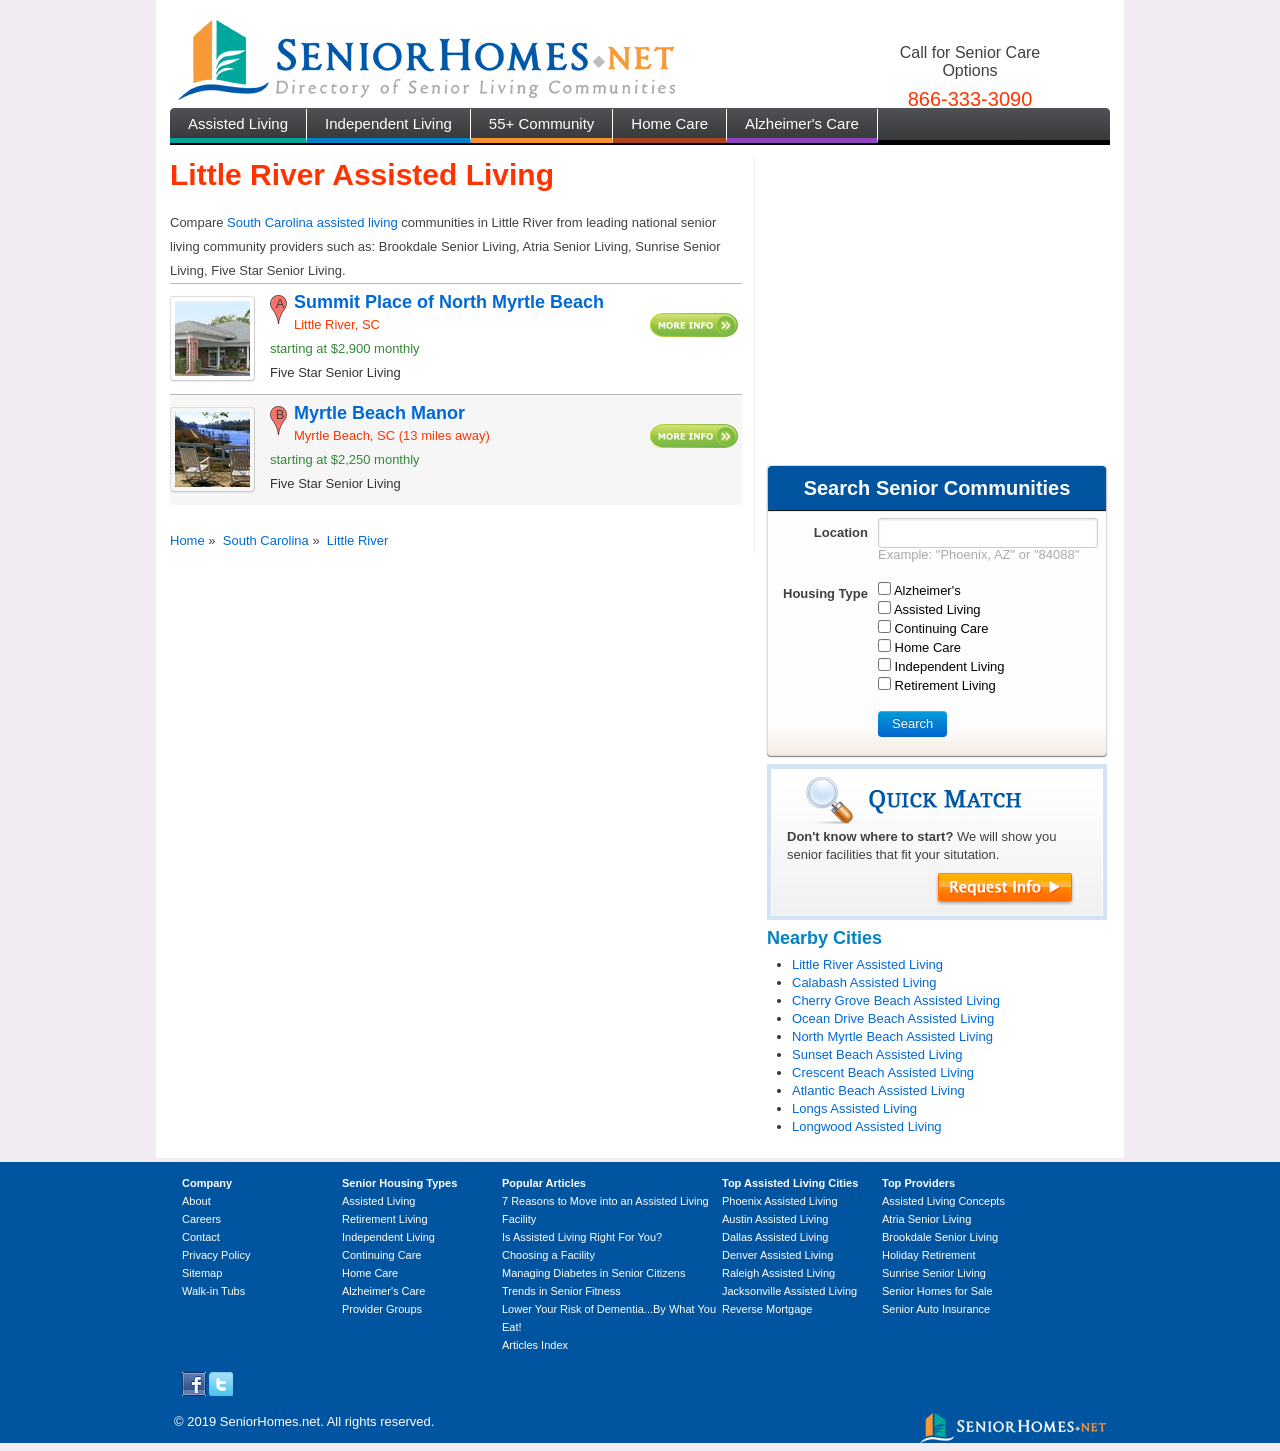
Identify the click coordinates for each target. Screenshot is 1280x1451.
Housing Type (825, 593)
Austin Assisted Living (775, 1219)
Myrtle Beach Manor (379, 413)
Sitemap (202, 1273)
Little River (357, 540)
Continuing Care (382, 1255)
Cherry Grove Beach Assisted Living (896, 1000)
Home (187, 540)
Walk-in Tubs (213, 1291)
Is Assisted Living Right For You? (582, 1237)
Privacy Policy (216, 1255)
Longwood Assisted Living (867, 1126)
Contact (201, 1237)
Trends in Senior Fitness (561, 1291)
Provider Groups (382, 1309)
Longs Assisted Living (854, 1108)
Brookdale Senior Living (940, 1237)
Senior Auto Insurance (936, 1309)
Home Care (669, 123)
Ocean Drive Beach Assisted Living (893, 1018)
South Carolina (266, 540)
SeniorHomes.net (270, 1421)
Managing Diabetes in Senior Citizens (593, 1273)
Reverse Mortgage (767, 1309)
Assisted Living (238, 123)
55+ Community (541, 123)
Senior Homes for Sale (937, 1291)
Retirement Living (385, 1219)
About (196, 1201)
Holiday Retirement (929, 1255)
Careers (201, 1219)
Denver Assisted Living (777, 1255)
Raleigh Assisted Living (778, 1273)
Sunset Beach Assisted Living (877, 1054)
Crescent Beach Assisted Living (883, 1072)
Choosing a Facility (548, 1255)
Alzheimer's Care (802, 123)
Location (841, 532)
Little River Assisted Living (867, 964)
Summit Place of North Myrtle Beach (449, 302)
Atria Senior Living (926, 1219)
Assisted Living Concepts (943, 1201)
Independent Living (388, 123)
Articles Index (535, 1345)
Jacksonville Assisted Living (789, 1291)
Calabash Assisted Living (864, 982)
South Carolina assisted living (312, 222)
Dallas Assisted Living (775, 1237)
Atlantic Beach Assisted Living (878, 1090)
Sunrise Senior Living (934, 1273)
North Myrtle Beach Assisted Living (892, 1036)
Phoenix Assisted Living (780, 1201)
